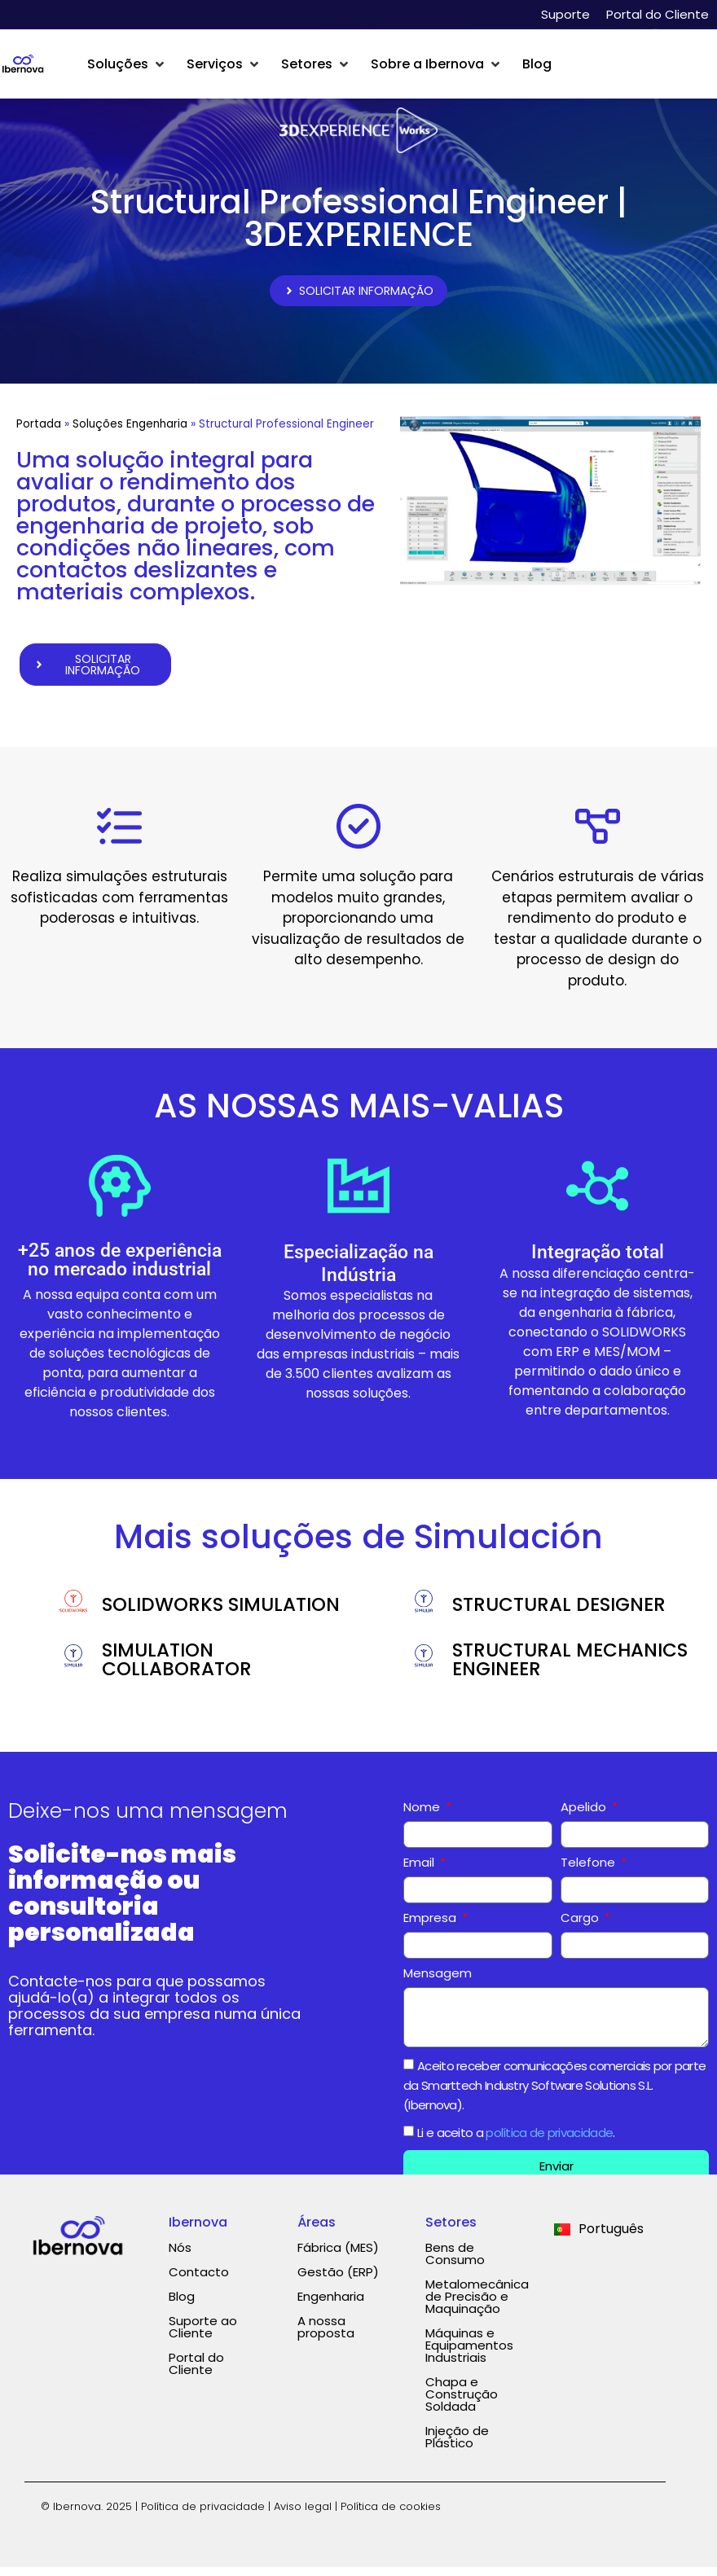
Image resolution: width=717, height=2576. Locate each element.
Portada (38, 429)
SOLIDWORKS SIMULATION (221, 1614)
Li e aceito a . (515, 2141)
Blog (182, 2306)
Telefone (589, 1873)
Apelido (585, 1817)
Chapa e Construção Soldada (461, 2404)
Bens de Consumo (455, 2263)
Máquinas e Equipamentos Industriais (469, 2355)
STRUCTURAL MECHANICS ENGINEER (570, 1669)
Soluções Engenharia (130, 429)
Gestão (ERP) (338, 2281)
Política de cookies (391, 2516)
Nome (423, 1817)
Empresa (431, 1928)
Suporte (565, 14)
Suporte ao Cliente (203, 2336)
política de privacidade (549, 2141)
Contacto (199, 2281)
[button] (127, 64)
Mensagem (437, 1984)
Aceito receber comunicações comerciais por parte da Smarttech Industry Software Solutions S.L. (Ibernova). (554, 2094)
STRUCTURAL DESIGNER (559, 1614)
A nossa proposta (325, 2336)
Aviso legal (303, 2516)
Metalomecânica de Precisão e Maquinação (477, 2306)
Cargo (581, 1928)
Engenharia (330, 2306)
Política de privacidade (203, 2516)
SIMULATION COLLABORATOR (177, 1669)
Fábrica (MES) (338, 2257)
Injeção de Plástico (457, 2446)
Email (420, 1873)
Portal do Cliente (657, 14)
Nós (180, 2257)
